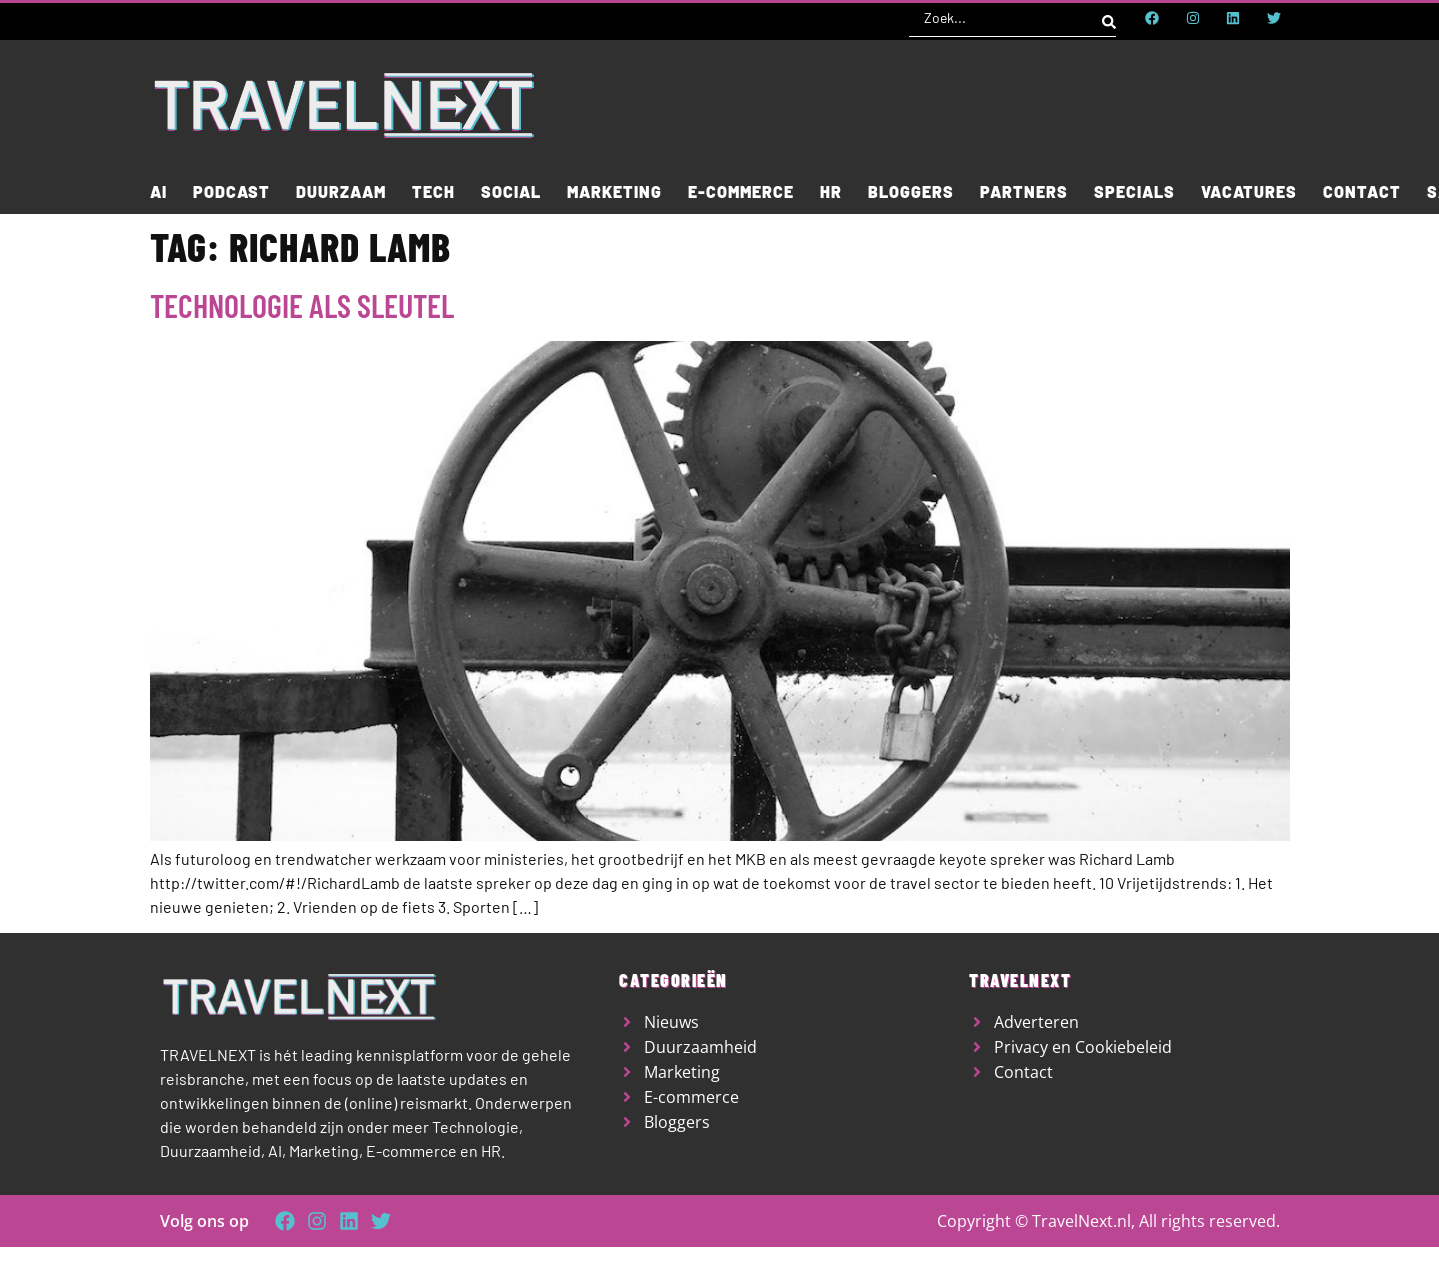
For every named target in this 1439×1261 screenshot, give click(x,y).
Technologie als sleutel (302, 305)
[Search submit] (1109, 18)
